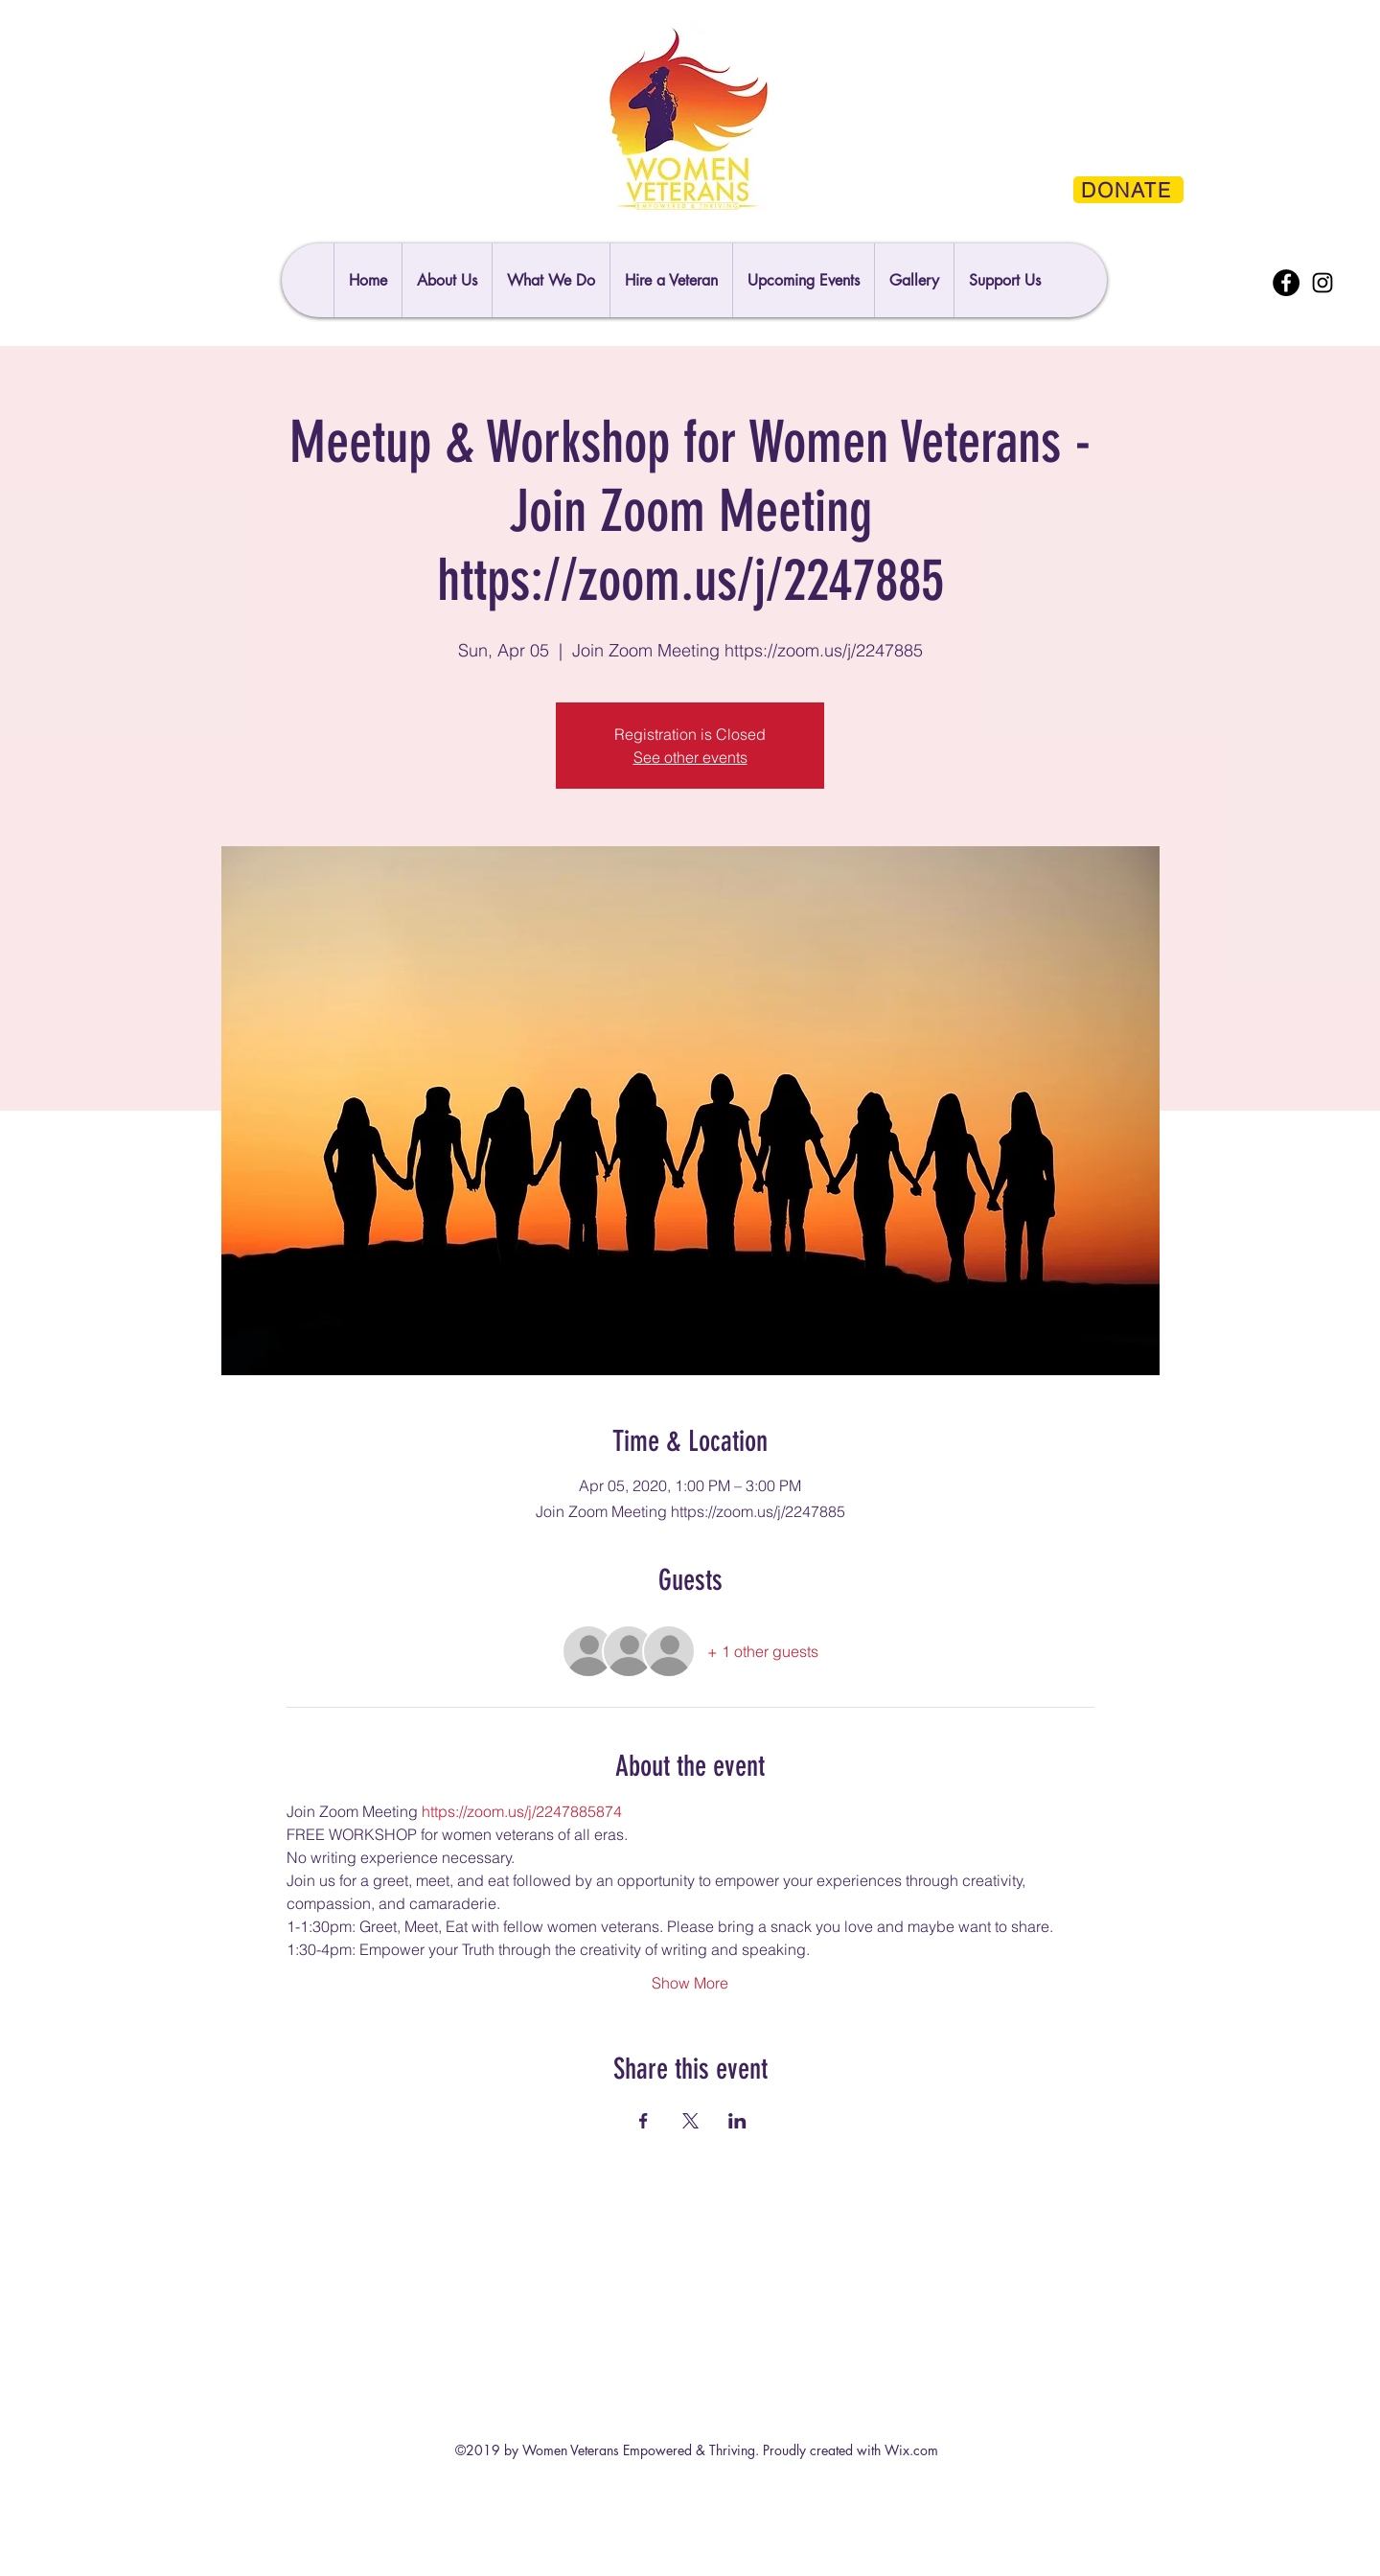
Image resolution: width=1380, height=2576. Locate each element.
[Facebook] (1286, 282)
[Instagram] (1322, 282)
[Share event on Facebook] (643, 2120)
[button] (1004, 280)
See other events (690, 757)
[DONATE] (1128, 189)
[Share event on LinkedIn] (737, 2120)
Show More (690, 1982)
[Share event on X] (690, 2120)
